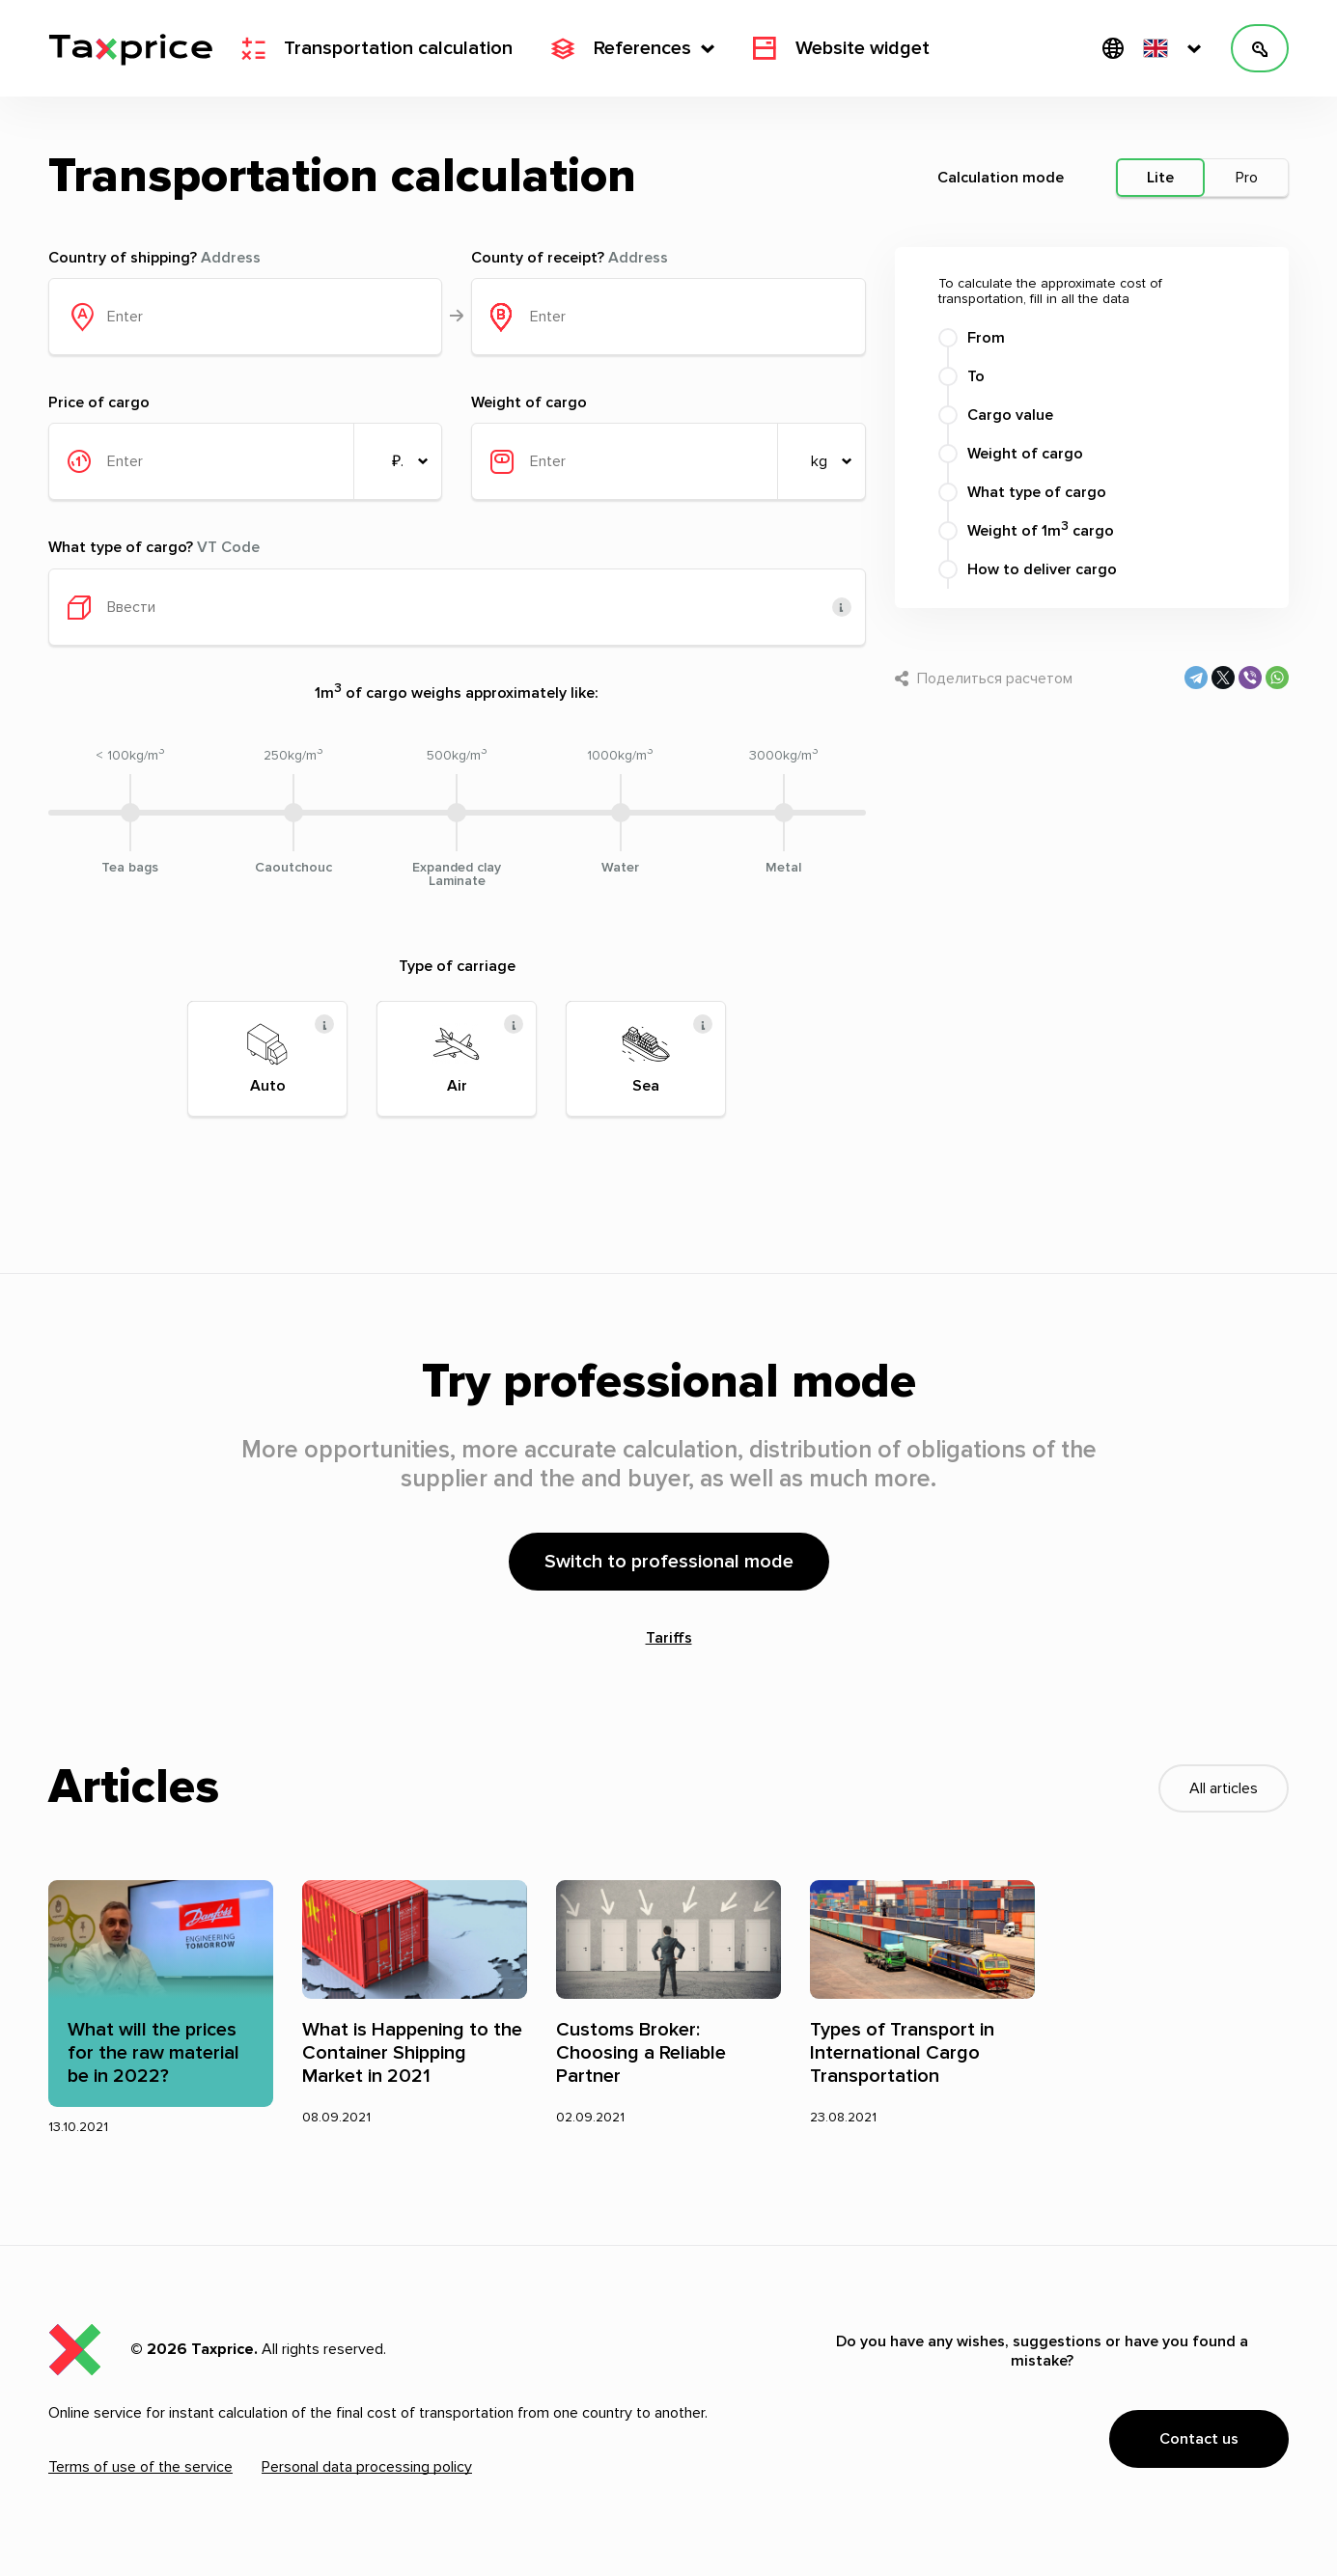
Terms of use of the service (140, 2467)
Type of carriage (457, 966)
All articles (1223, 1788)
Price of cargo (99, 402)
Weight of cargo (529, 402)
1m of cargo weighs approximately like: (457, 691)
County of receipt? (569, 257)
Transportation (377, 48)
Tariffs (669, 1638)
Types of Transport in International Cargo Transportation (902, 2053)
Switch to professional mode (669, 1561)
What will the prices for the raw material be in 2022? (153, 2053)
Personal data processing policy (367, 2467)
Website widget (841, 48)
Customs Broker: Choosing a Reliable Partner (641, 2053)
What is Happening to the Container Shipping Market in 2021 (412, 2053)
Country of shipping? (154, 257)
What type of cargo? (154, 547)
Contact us (1199, 2439)
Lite (1160, 177)
